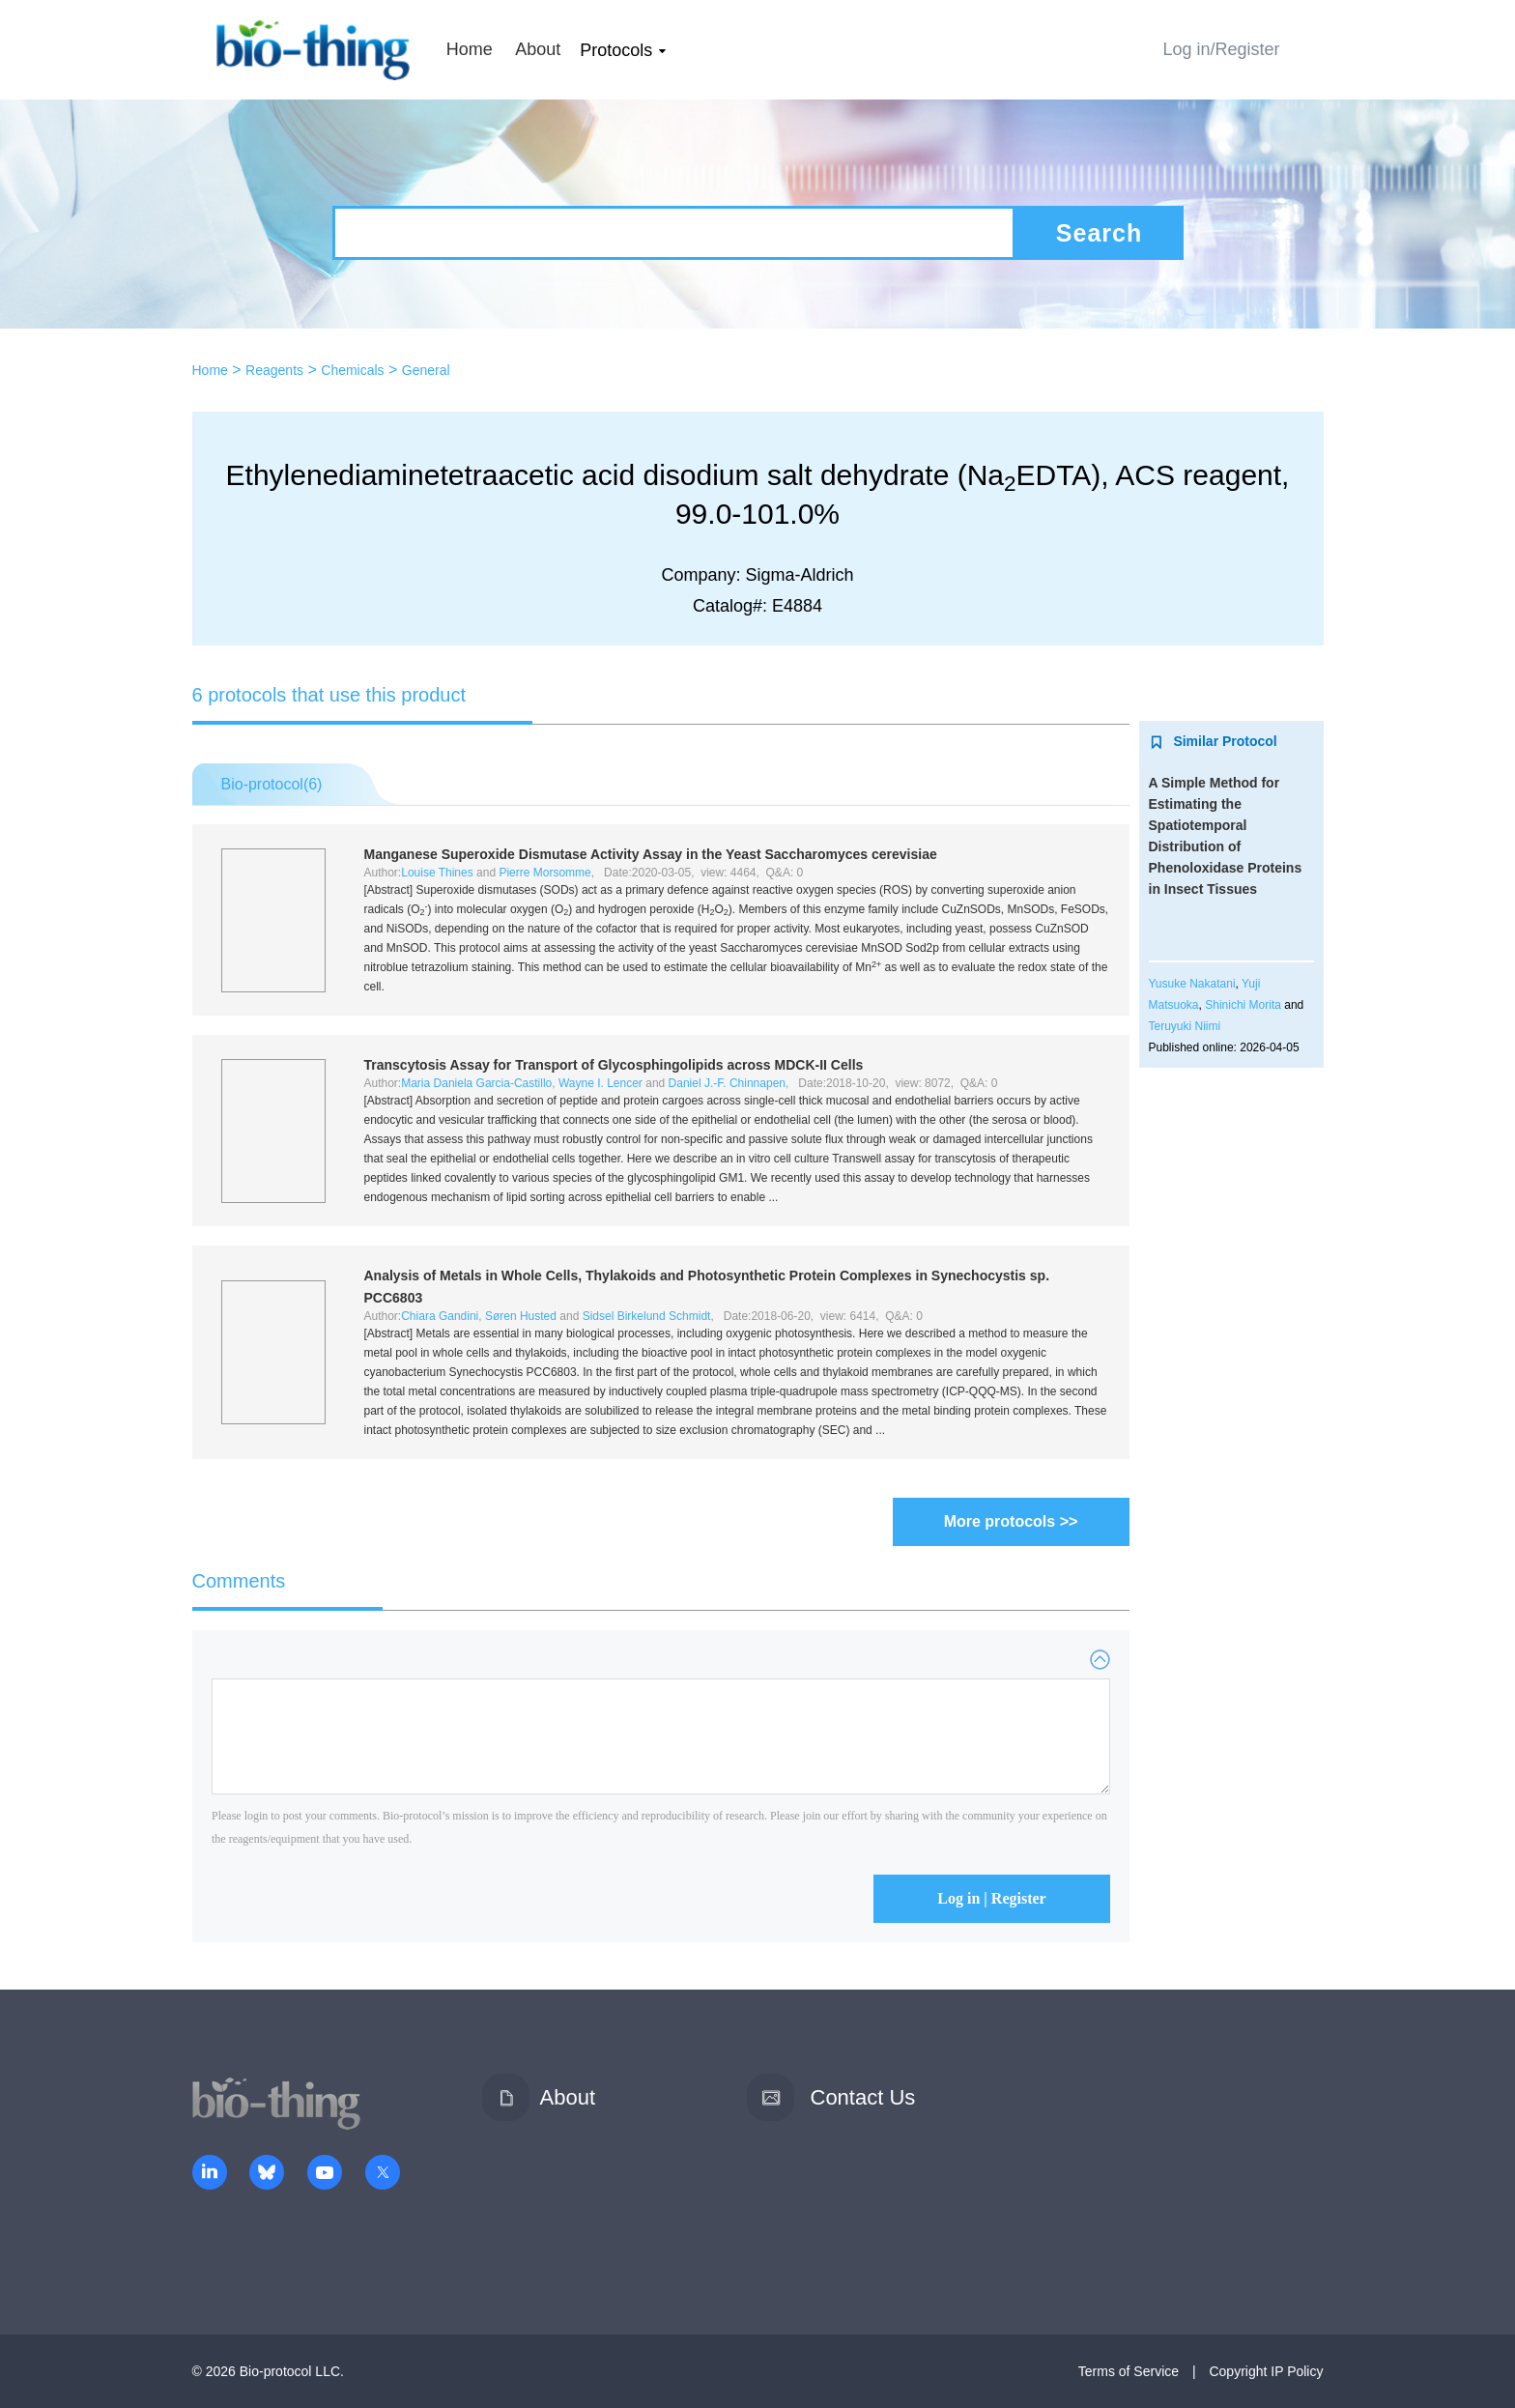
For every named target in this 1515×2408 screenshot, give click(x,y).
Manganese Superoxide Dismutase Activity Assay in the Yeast (650, 854)
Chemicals (352, 370)
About (537, 49)
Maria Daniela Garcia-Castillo (476, 1083)
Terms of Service (1128, 2371)
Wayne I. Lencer (600, 1083)
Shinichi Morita (1243, 1005)
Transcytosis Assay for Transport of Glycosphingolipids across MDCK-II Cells (614, 1065)
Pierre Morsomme (544, 872)
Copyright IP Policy (1266, 2371)
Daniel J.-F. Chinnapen (727, 1083)
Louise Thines (437, 872)
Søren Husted (521, 1316)
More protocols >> (1011, 1521)
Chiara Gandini (439, 1316)
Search (1099, 232)
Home (469, 49)
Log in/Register (1220, 49)
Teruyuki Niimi (1185, 1026)
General (426, 370)
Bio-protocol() (272, 784)
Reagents (274, 370)
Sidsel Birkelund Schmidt (647, 1316)
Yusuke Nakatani (1192, 983)
